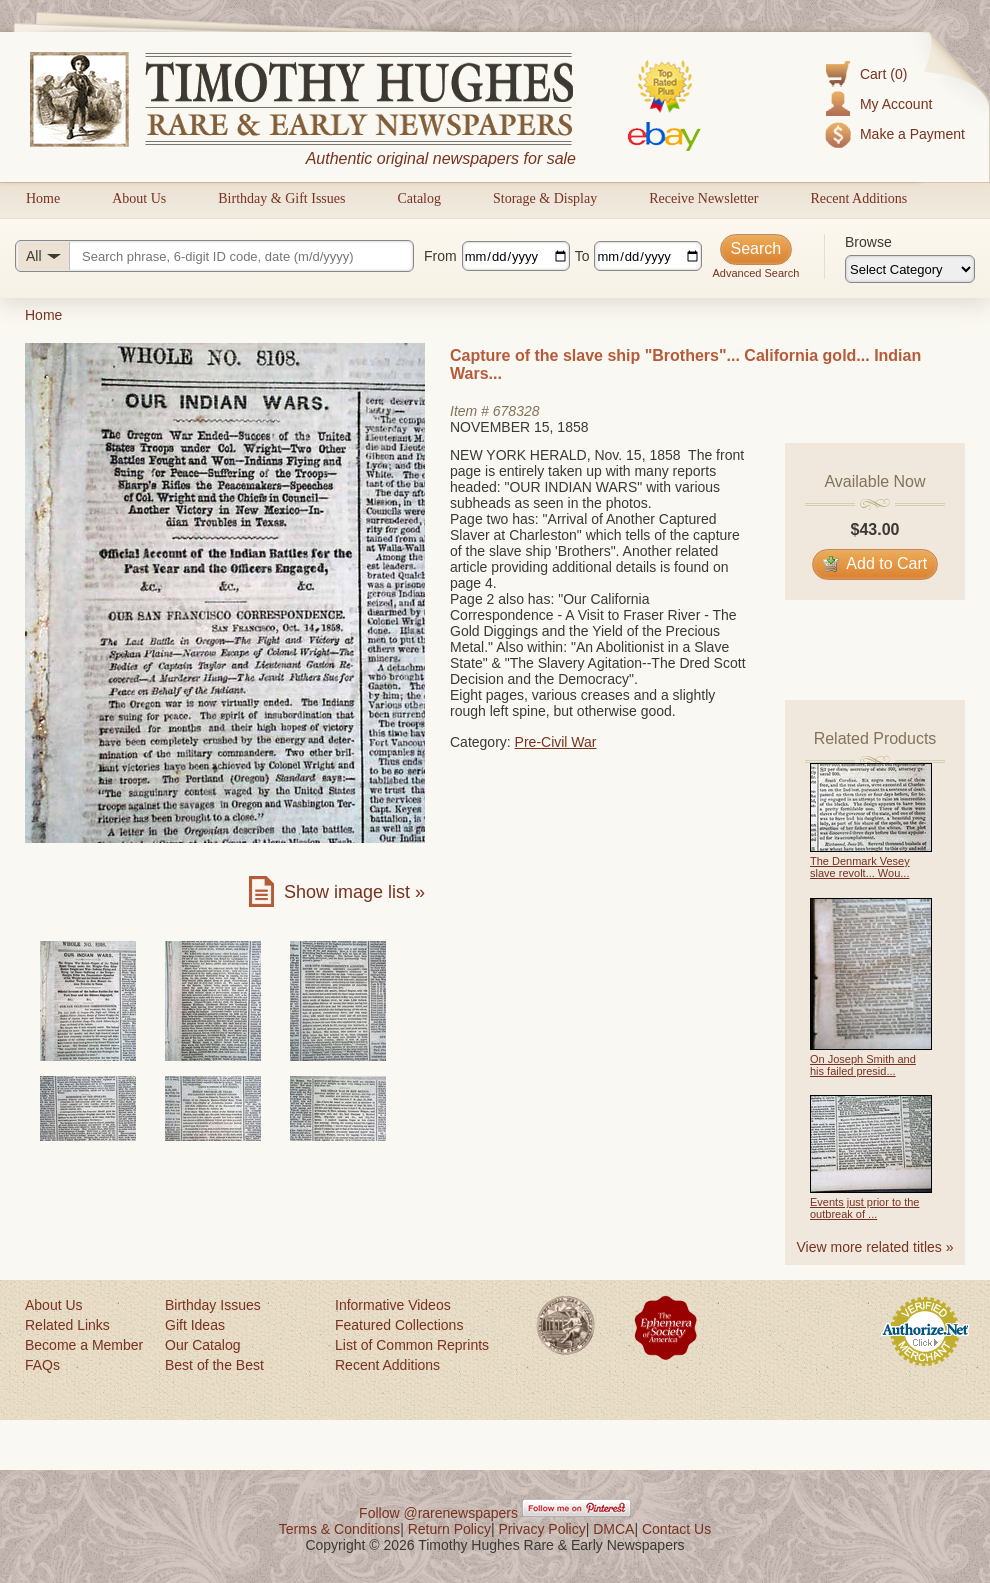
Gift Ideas (195, 1325)
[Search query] (214, 256)
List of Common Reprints (412, 1345)
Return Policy (449, 1529)
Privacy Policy (542, 1529)
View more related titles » (875, 1247)
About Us (139, 198)
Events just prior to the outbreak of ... (864, 1208)
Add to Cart (875, 563)
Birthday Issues (213, 1305)
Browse (868, 242)
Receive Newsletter (703, 198)
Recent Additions (858, 198)
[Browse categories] (910, 269)
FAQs (42, 1365)
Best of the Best (214, 1365)
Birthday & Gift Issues (281, 198)
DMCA (613, 1529)
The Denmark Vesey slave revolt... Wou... (860, 867)
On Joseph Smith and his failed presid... (863, 1065)
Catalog (419, 198)
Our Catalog (202, 1345)
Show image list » (354, 892)
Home (43, 198)
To (582, 256)
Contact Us (676, 1529)
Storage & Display (545, 198)
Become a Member (84, 1345)
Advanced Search (755, 273)
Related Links (67, 1325)
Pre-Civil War (556, 742)
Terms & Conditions (339, 1529)
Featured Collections (399, 1325)
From (440, 256)
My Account (896, 104)
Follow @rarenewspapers (438, 1513)
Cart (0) (883, 74)
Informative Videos (393, 1305)
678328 (516, 411)
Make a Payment (912, 134)
